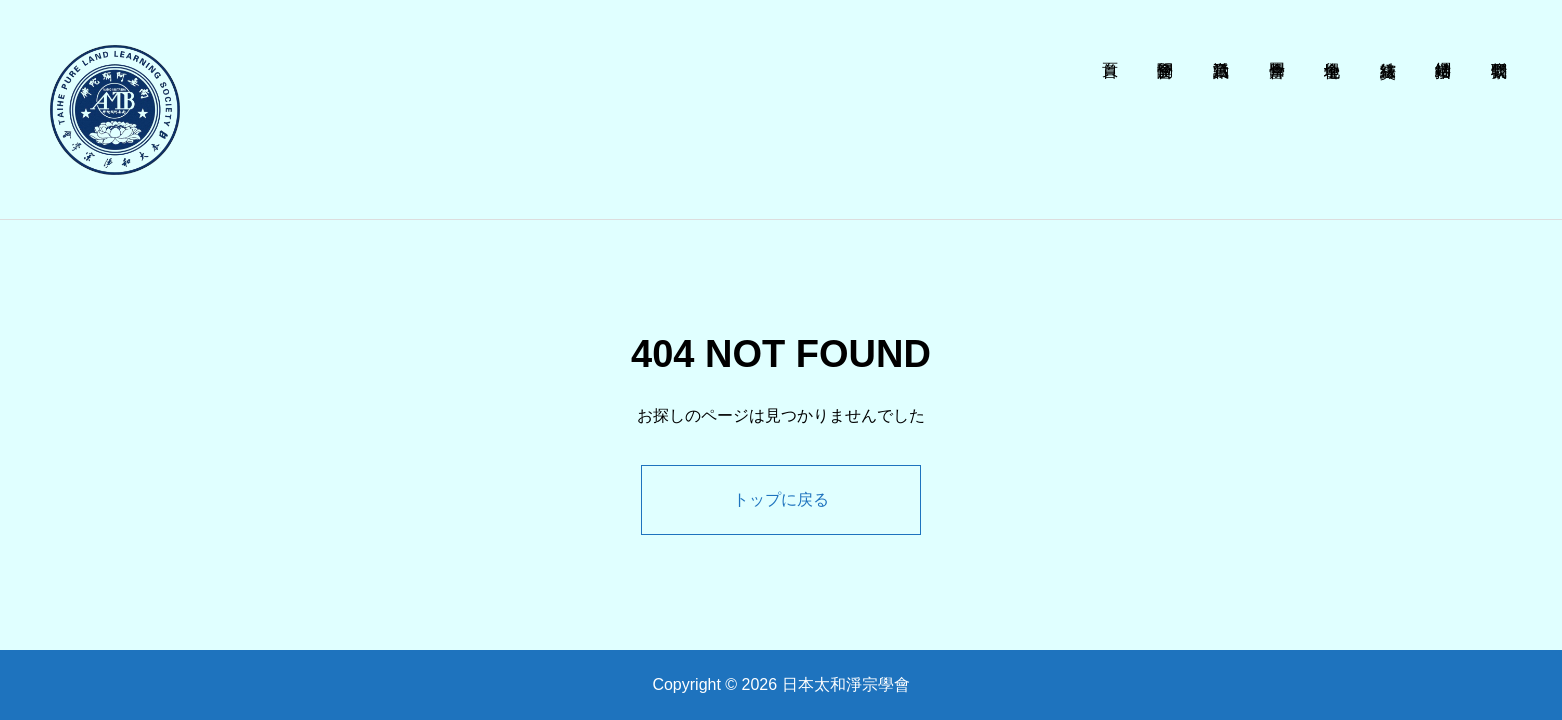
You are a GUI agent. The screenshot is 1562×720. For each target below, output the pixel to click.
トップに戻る (781, 499)
